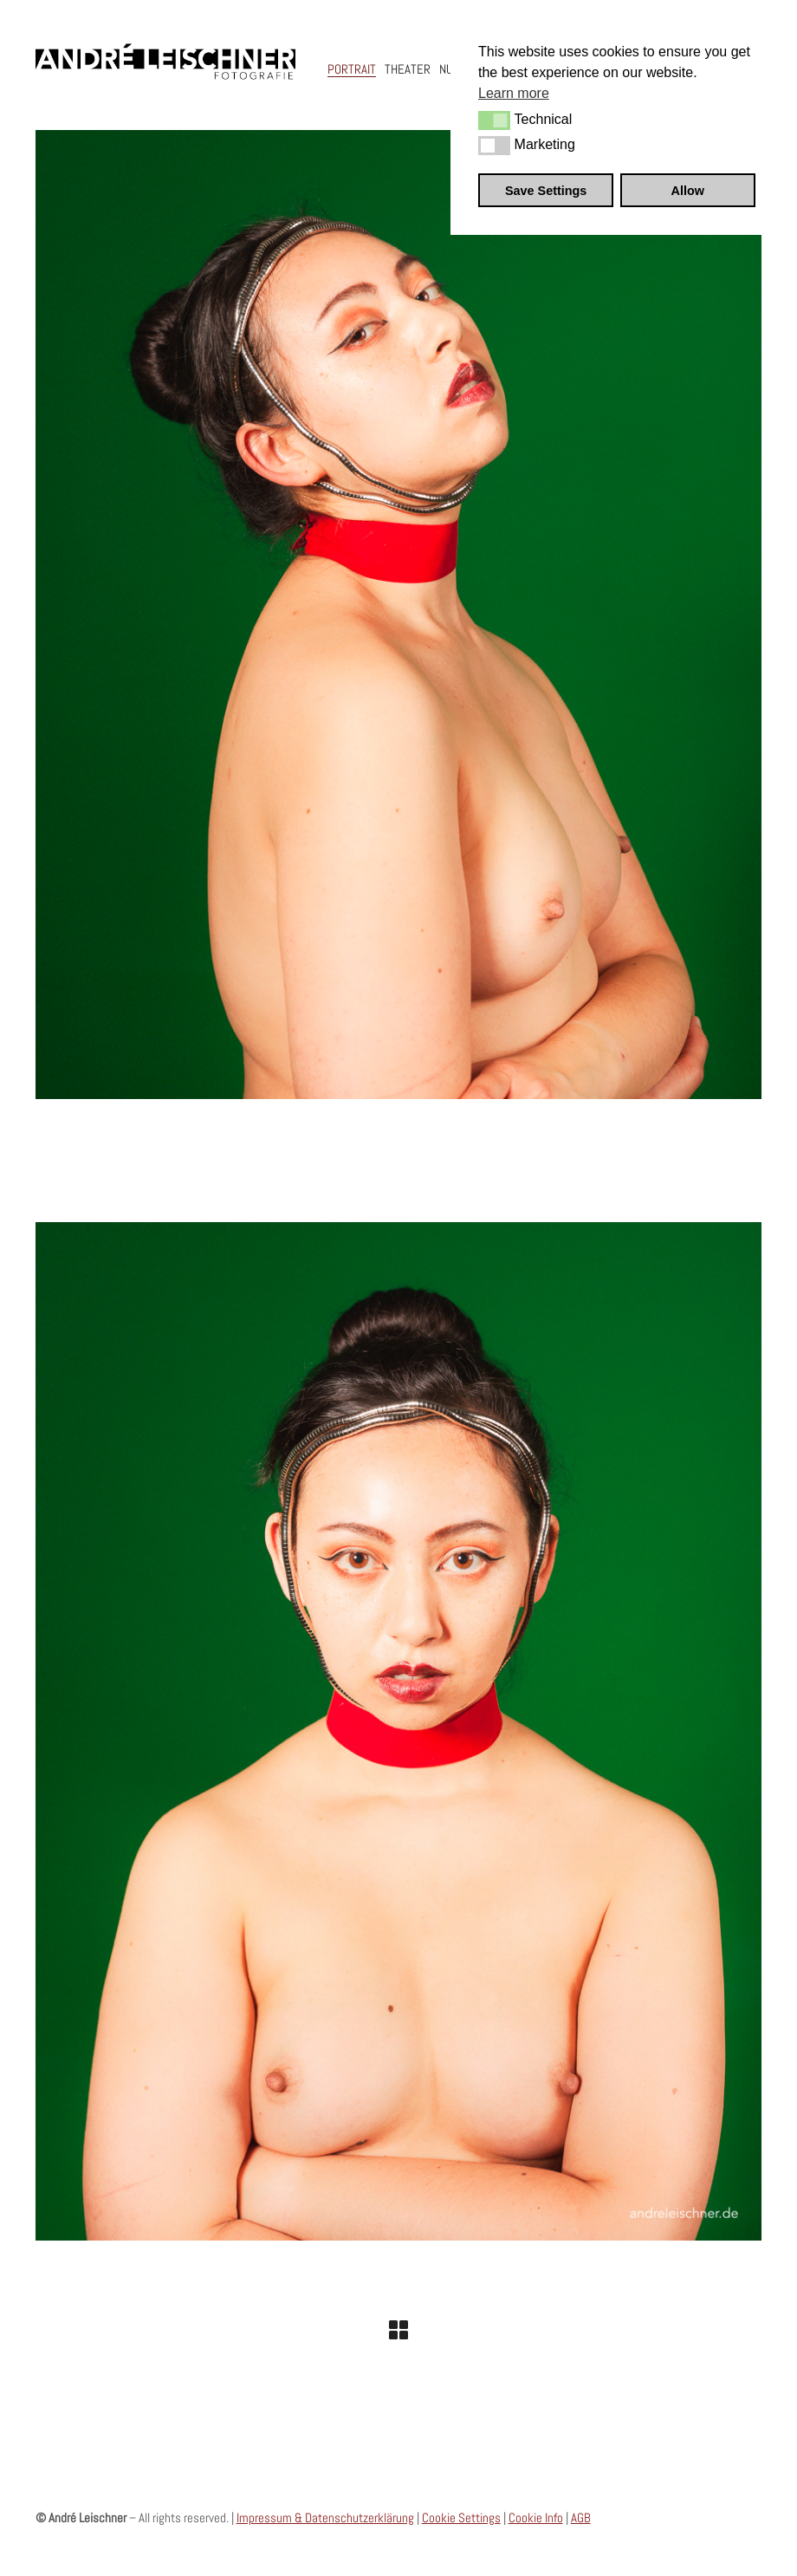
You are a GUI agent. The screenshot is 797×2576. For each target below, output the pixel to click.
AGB (581, 2517)
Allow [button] (687, 191)
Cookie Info (536, 2517)
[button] (494, 120)
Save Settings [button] (545, 191)
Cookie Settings (461, 2517)
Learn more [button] (513, 93)
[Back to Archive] (398, 2329)
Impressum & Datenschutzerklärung (325, 2517)
